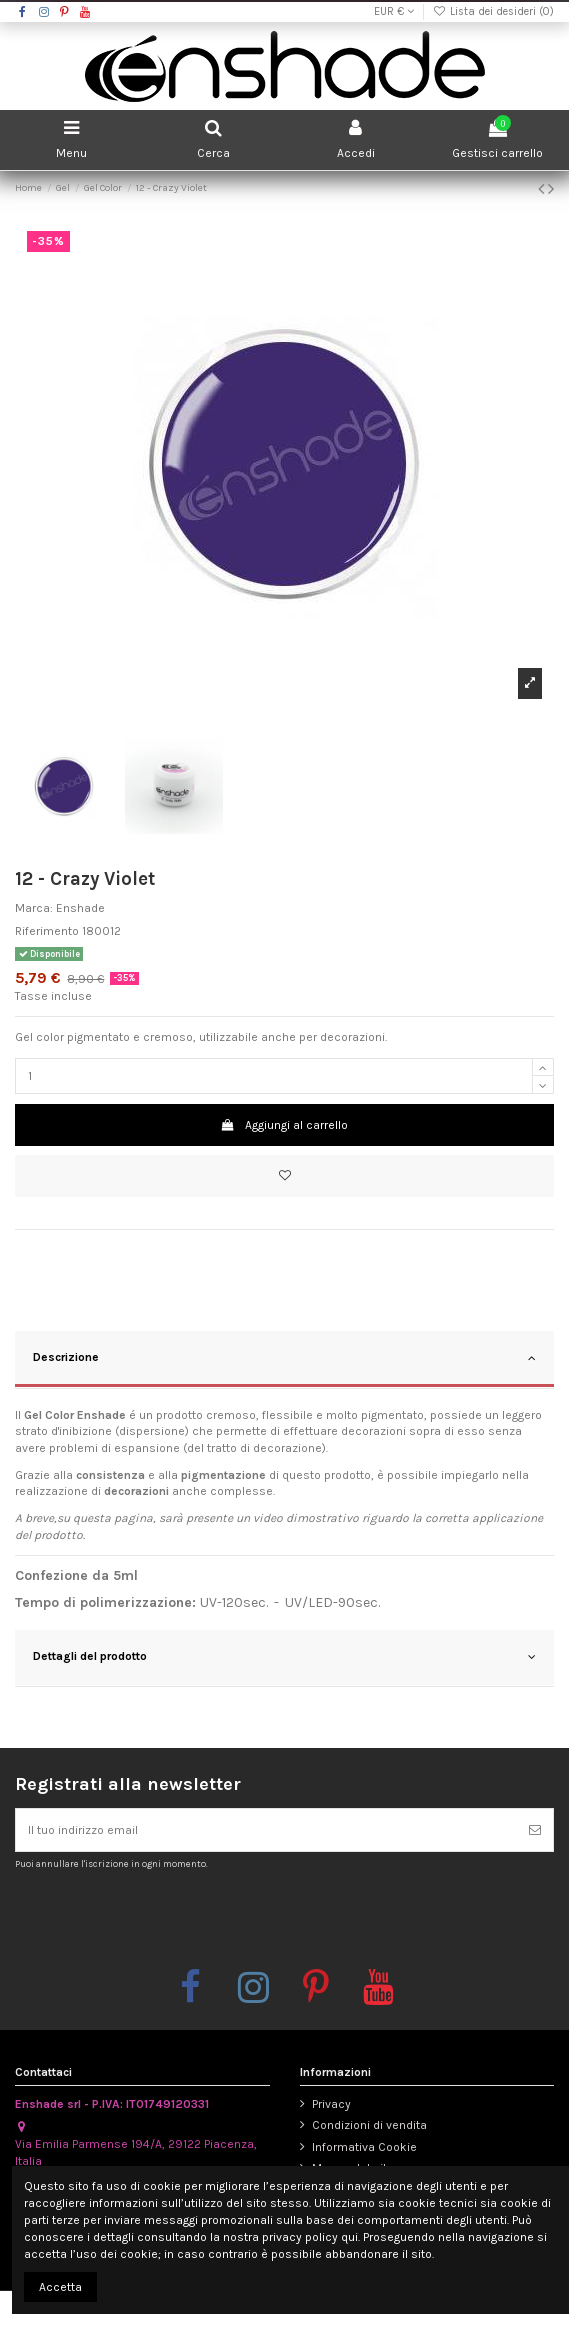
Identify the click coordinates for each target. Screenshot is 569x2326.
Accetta (60, 2287)
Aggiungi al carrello (284, 1125)
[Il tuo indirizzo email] (266, 1830)
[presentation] (182, 1918)
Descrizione (284, 1358)
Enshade (80, 908)
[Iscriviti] (535, 1830)
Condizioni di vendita (369, 2125)
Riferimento (47, 931)
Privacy (331, 2104)
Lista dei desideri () (493, 11)
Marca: (34, 908)
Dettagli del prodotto (284, 1657)
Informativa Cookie (364, 2147)
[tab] (284, 1360)
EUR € (394, 11)
